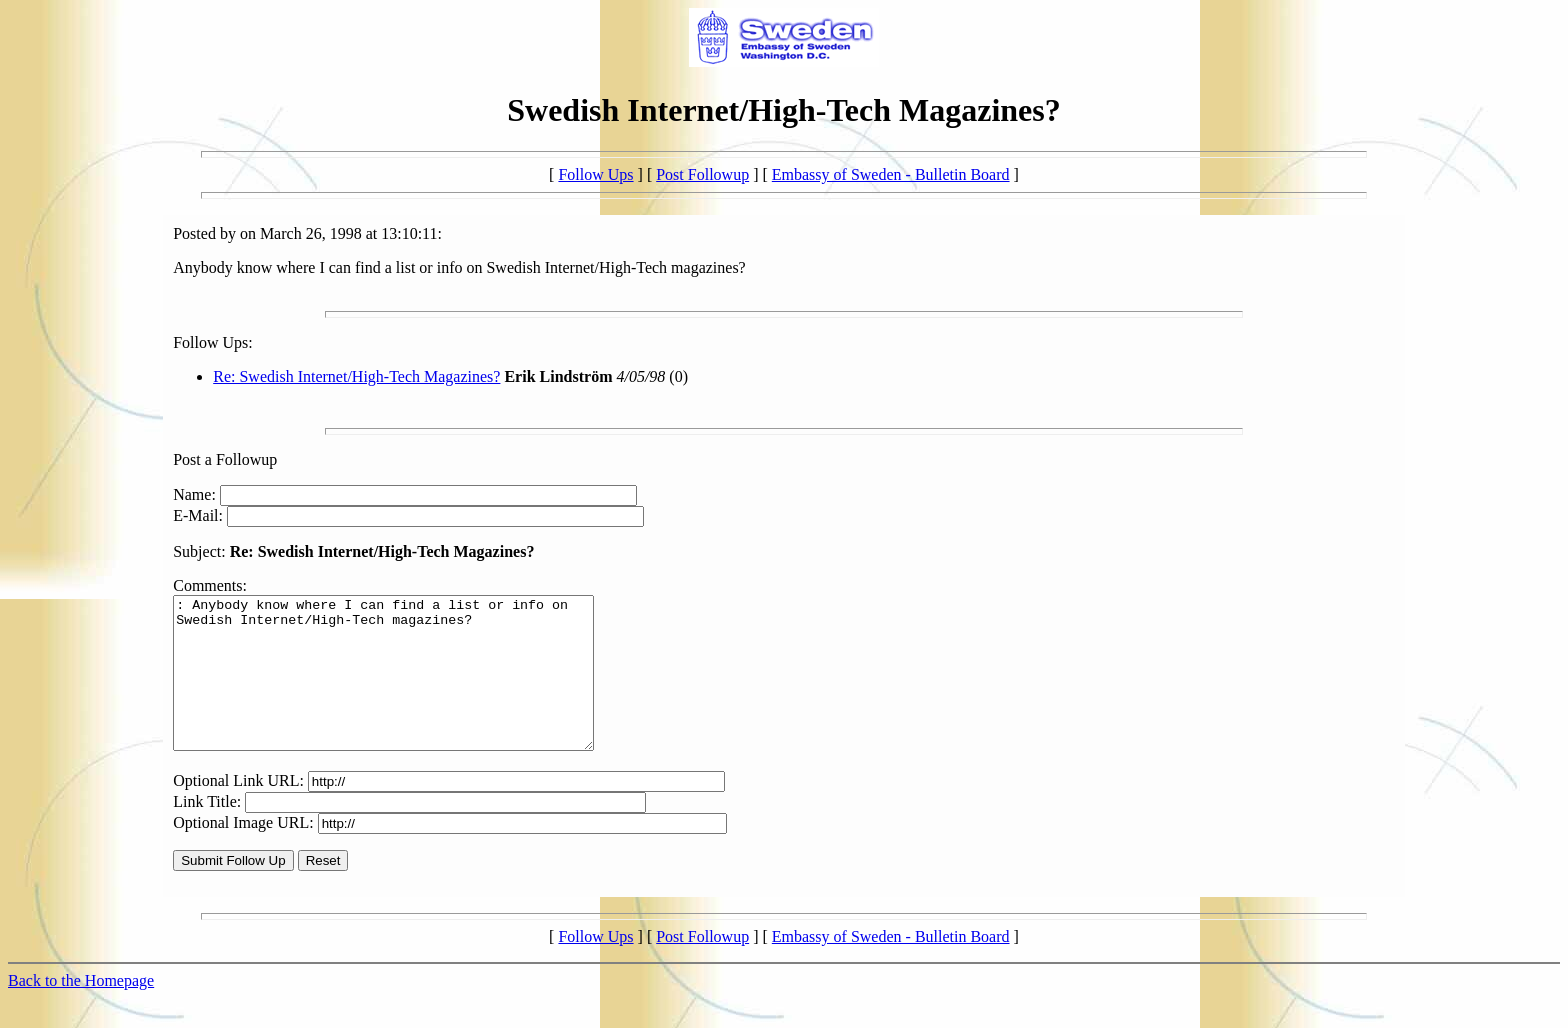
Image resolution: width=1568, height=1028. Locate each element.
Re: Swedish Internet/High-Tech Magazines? (356, 376)
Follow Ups (595, 174)
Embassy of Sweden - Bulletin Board (891, 174)
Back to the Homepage (81, 1010)
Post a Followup (225, 459)
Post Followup (702, 174)
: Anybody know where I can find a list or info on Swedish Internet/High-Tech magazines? (408, 688)
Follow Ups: (213, 342)
